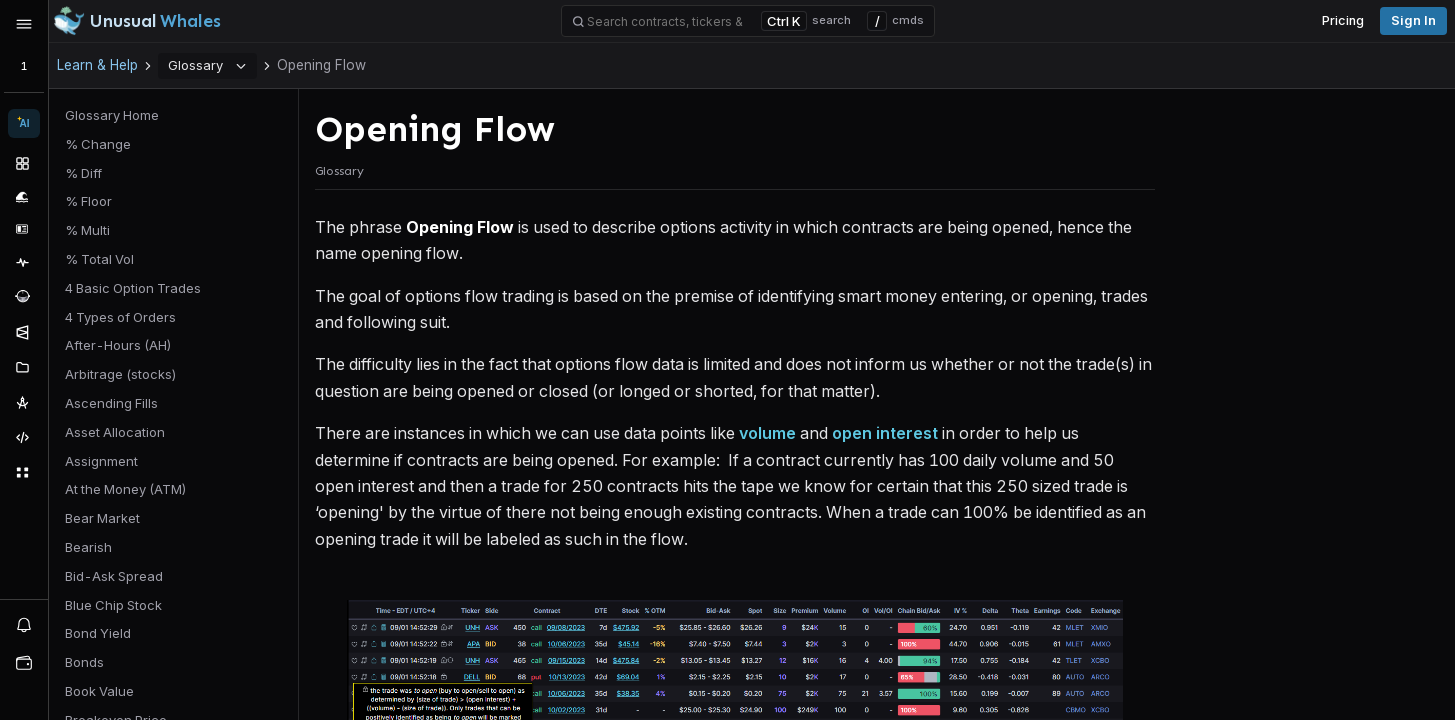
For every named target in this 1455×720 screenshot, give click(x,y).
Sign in (1413, 20)
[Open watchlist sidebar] (24, 663)
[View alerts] (24, 624)
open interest (885, 433)
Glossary (207, 65)
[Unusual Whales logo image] (137, 21)
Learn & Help (97, 65)
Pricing (1343, 20)
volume (767, 433)
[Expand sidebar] (24, 24)
